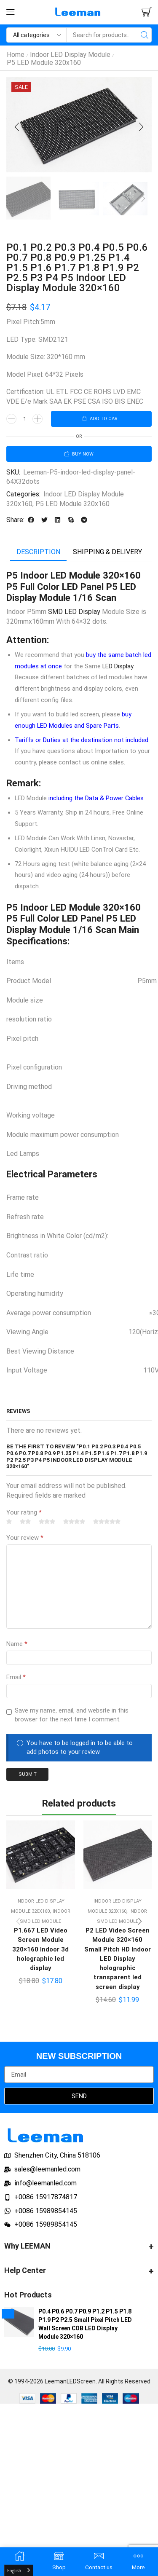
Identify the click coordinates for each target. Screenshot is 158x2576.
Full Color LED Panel (62, 918)
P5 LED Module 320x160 (44, 63)
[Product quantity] (24, 418)
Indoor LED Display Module (70, 55)
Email (16, 1677)
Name (16, 1644)
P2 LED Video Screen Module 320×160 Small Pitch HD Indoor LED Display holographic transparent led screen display (117, 1958)
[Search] (144, 35)
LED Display (117, 666)
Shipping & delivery (107, 552)
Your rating (24, 1512)
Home (15, 55)
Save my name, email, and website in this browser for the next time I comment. (72, 1715)
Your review (24, 1537)
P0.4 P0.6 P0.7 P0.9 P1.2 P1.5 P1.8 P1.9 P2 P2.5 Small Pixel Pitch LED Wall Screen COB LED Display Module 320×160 (85, 2324)
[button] (10, 12)
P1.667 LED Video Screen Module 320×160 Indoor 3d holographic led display (40, 1949)
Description (38, 552)
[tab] (38, 552)
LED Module (75, 575)
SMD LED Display (74, 612)
